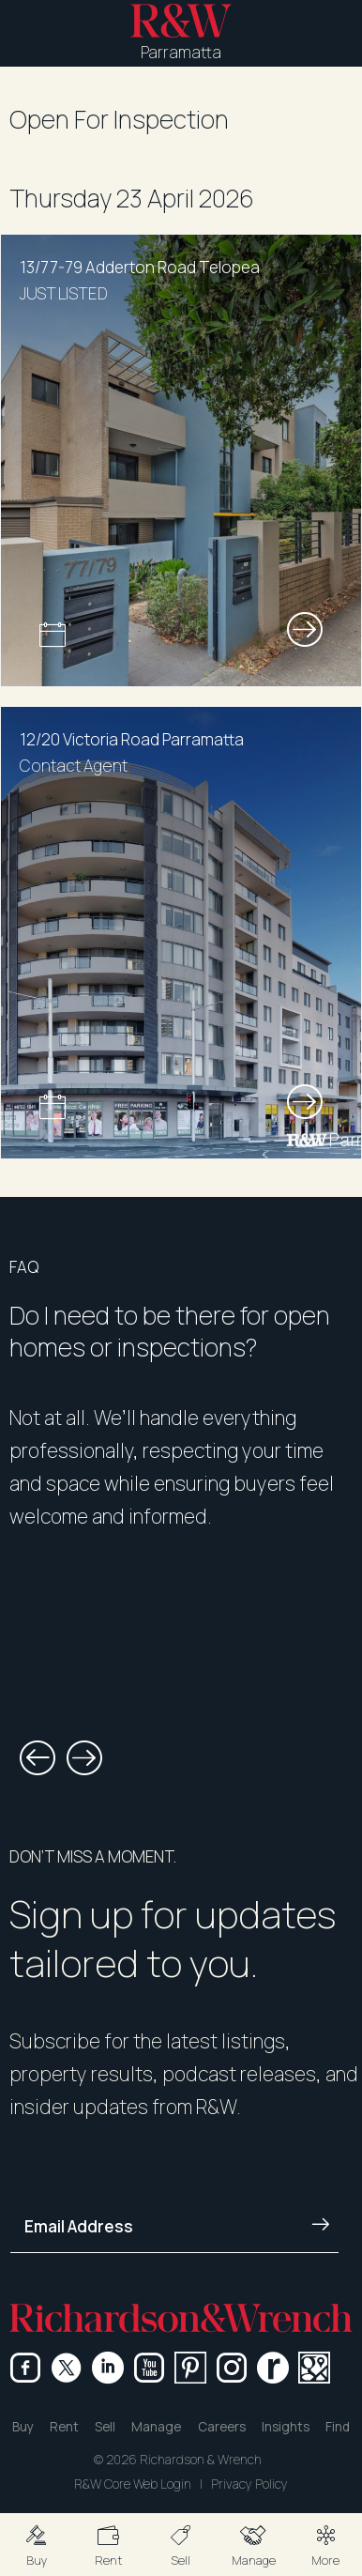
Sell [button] (105, 2426)
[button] (36, 2544)
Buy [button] (23, 2426)
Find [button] (337, 2426)
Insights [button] (285, 2426)
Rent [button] (64, 2426)
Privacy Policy (249, 2484)
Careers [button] (222, 2426)
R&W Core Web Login (132, 2484)
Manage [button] (156, 2426)
